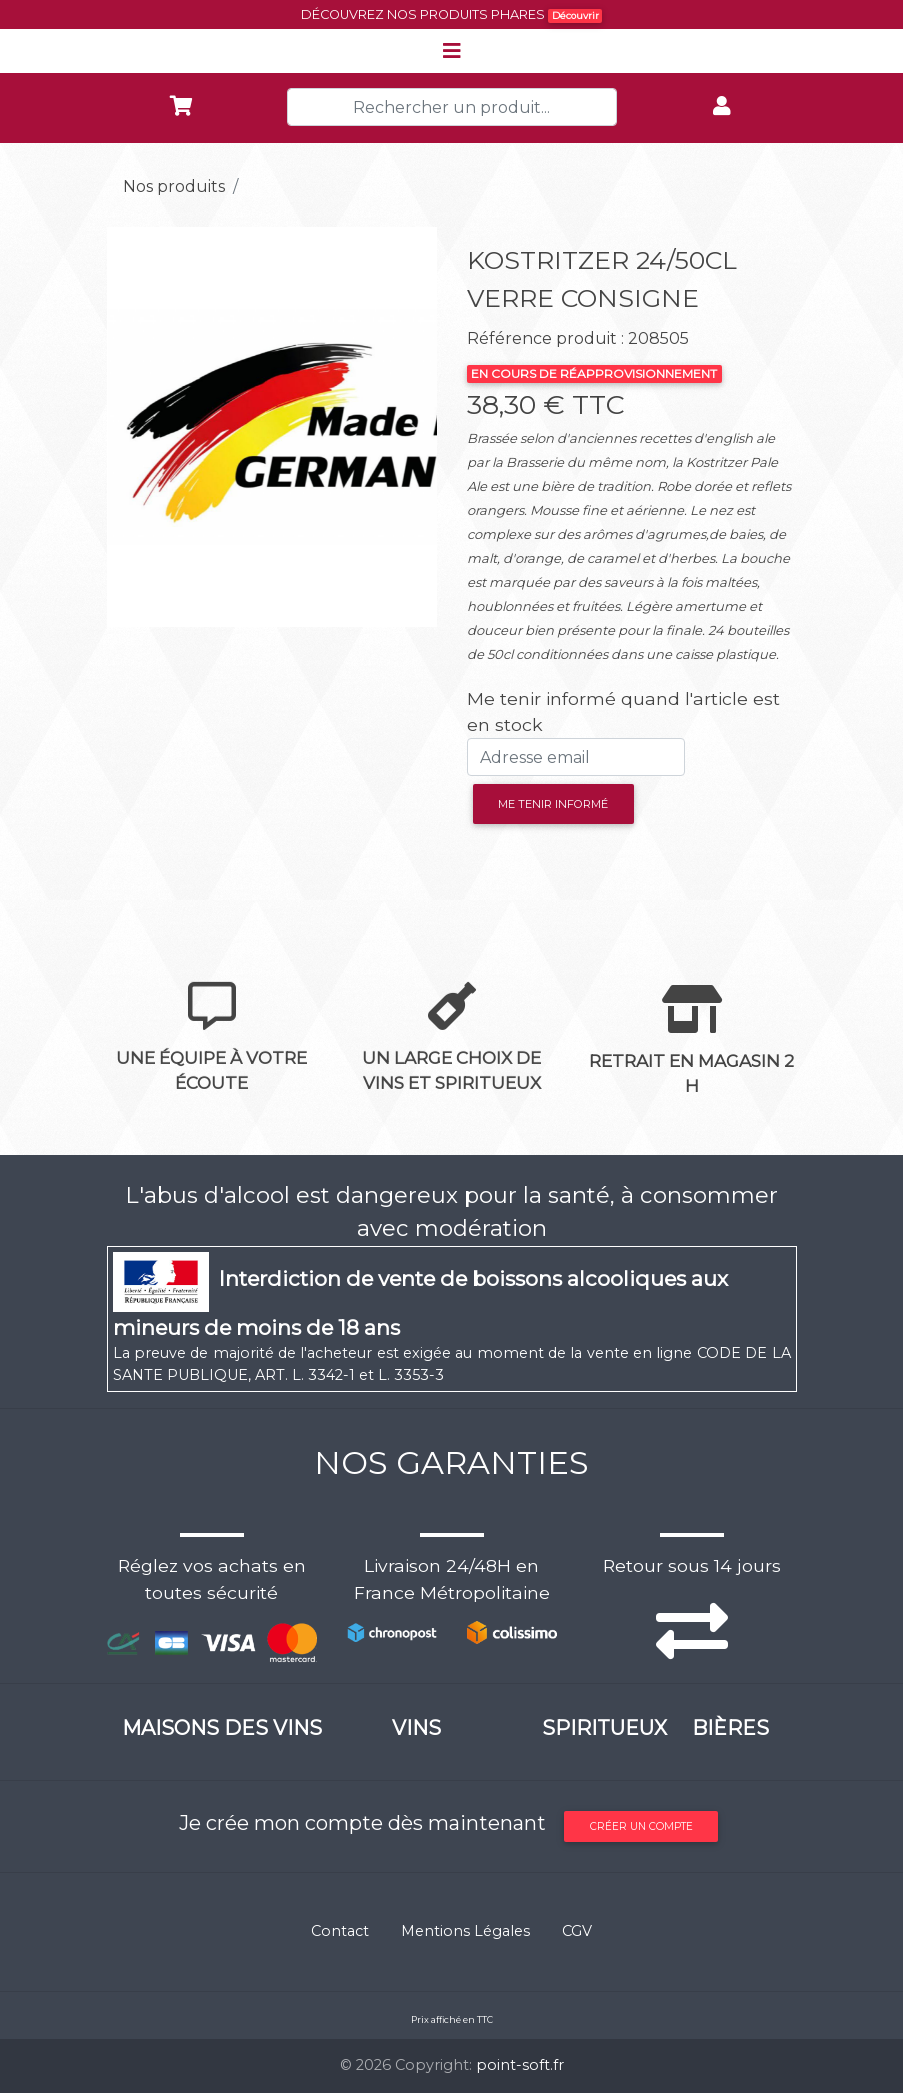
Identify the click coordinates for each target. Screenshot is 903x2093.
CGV (577, 1931)
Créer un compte (641, 1826)
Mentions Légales (465, 1931)
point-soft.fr (520, 2065)
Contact (340, 1931)
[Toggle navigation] (452, 51)
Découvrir (575, 15)
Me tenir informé (553, 804)
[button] (132, 427)
